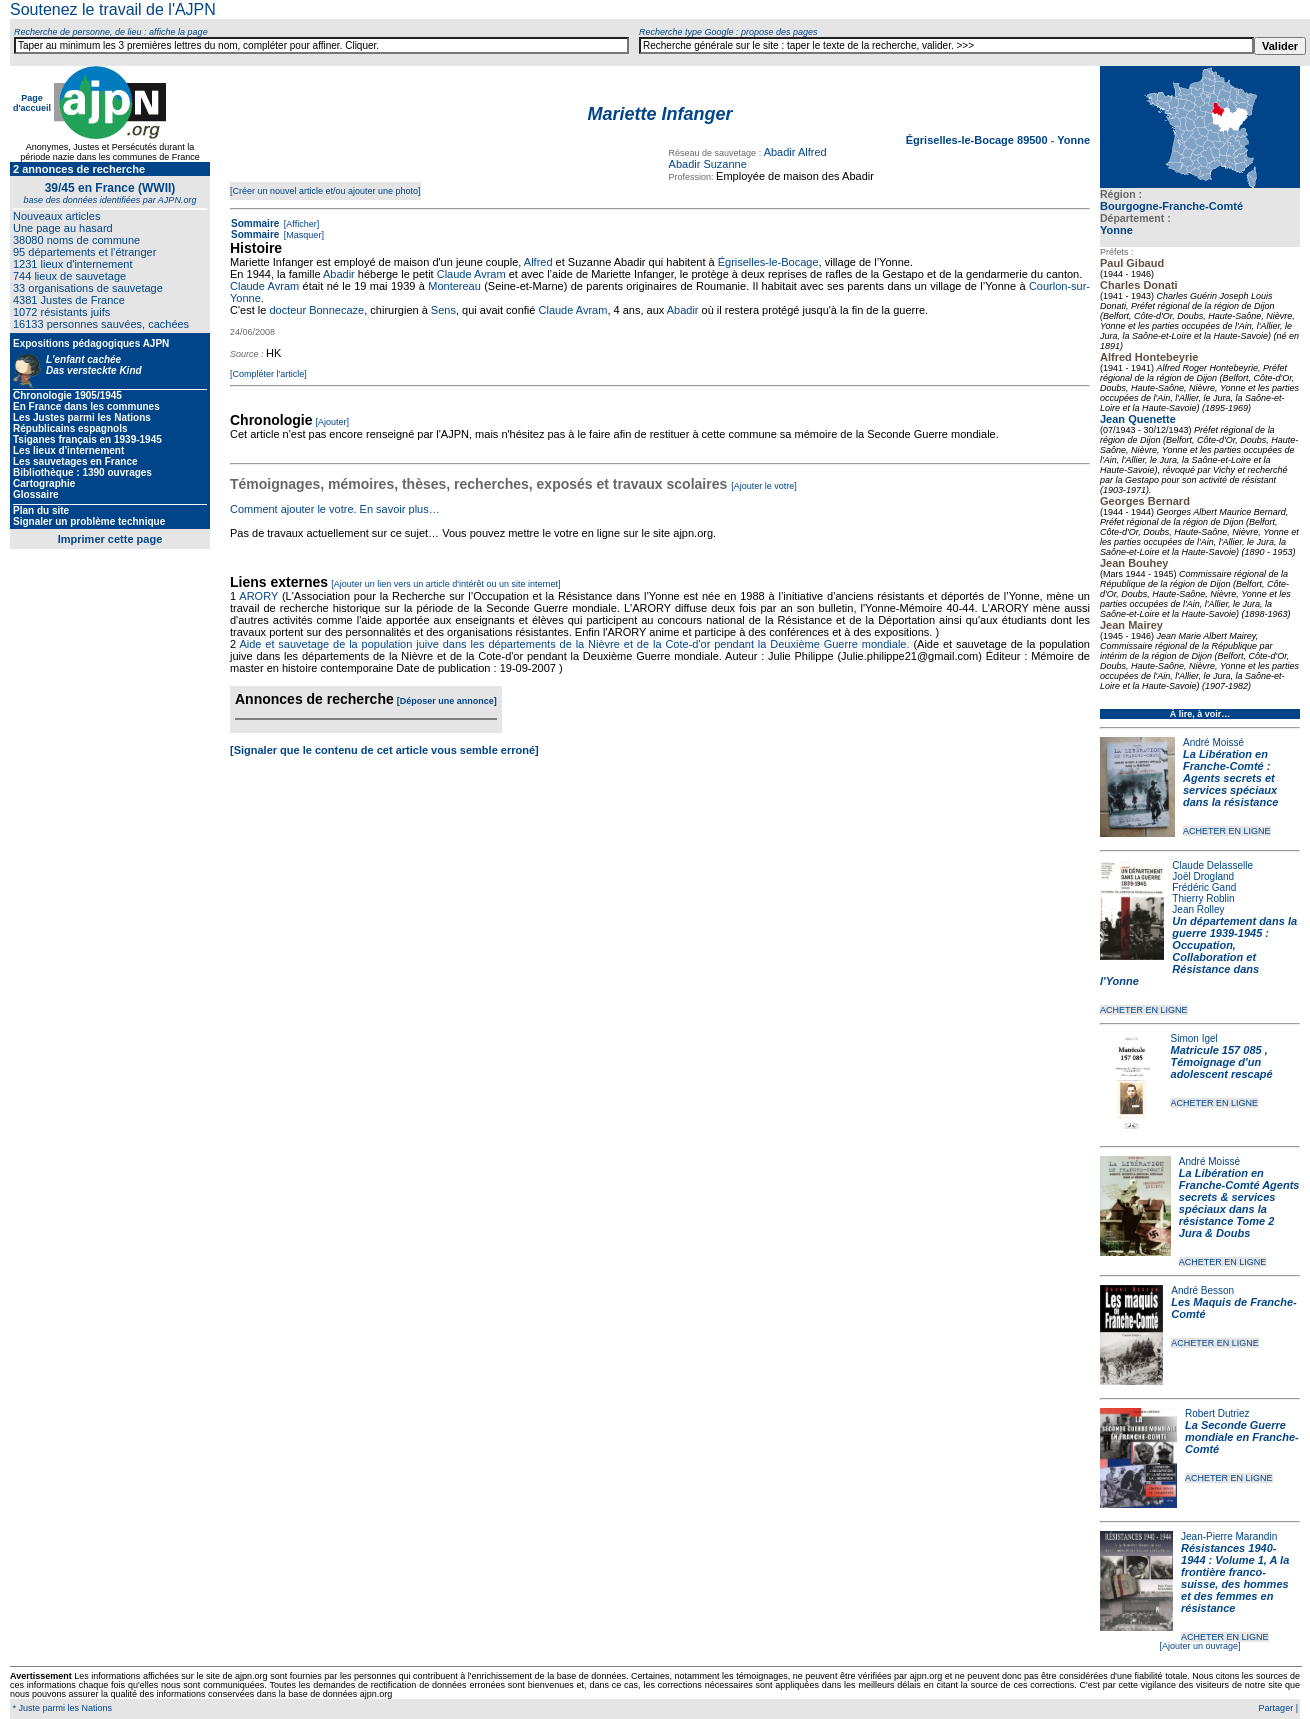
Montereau (454, 286)
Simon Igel (1194, 1038)
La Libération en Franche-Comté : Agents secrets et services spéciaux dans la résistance (1230, 778)
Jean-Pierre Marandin (1229, 1536)
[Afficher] (300, 224)
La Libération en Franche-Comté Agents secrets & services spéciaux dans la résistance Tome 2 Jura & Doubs (1239, 1203)
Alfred (538, 262)
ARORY (258, 596)
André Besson (1202, 1290)
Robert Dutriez (1217, 1413)
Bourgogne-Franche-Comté (1171, 206)
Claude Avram (471, 274)
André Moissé (1213, 742)
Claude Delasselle (1212, 865)
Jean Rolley (1198, 909)
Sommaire (255, 223)
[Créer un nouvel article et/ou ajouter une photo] (325, 191)
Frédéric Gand (1204, 887)
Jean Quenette (1138, 419)
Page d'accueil (32, 103)
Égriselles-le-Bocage (768, 262)
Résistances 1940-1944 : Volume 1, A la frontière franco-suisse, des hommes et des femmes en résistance (1235, 1578)
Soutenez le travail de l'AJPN (113, 9)
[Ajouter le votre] (764, 486)
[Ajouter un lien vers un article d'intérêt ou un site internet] (445, 584)
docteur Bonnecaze (316, 310)
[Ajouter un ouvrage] (1199, 1646)
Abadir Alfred (795, 152)
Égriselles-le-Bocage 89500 (978, 140)
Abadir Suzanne (708, 164)
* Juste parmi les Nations (61, 1708)
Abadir (339, 274)
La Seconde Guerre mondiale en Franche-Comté (1242, 1437)
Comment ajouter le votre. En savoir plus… (335, 509)
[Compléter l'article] (268, 374)
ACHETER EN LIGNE (1227, 831)
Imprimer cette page (110, 539)
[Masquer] (302, 235)
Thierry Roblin (1203, 898)
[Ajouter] (333, 422)
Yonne (1116, 230)
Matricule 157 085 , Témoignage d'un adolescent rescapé (1222, 1062)
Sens (443, 310)
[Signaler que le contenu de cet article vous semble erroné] (384, 750)
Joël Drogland (1203, 876)
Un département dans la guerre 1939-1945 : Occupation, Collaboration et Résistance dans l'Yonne (1198, 951)
